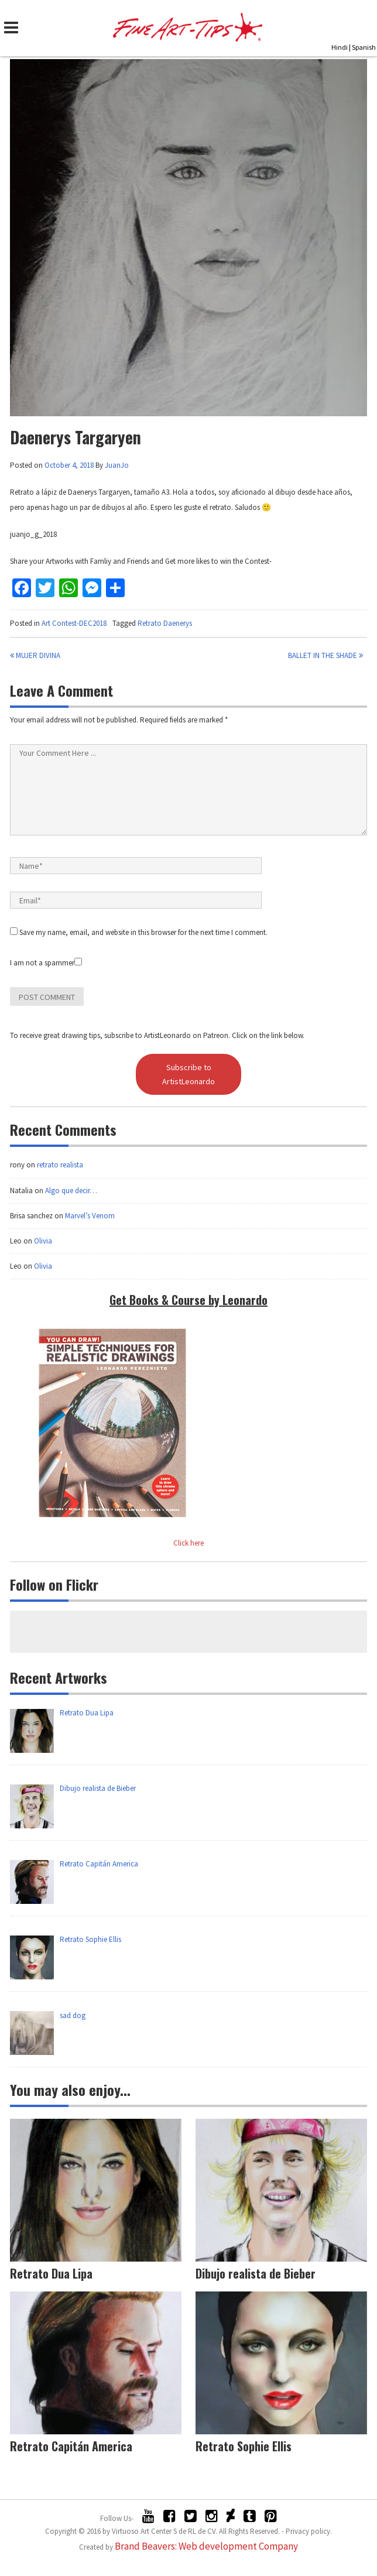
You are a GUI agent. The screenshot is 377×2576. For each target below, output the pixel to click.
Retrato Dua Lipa (51, 2273)
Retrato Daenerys (165, 623)
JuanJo (117, 465)
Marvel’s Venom (90, 1216)
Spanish (364, 47)
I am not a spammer (46, 963)
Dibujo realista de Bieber (256, 2273)
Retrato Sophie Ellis (244, 2446)
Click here (188, 1543)
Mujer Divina (35, 655)
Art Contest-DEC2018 (74, 623)
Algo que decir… (71, 1190)
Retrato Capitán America (71, 2446)
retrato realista (60, 1165)
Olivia (43, 1241)
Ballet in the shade (325, 655)
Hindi (339, 47)
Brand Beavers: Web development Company (206, 2546)
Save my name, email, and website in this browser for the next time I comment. (143, 932)
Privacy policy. (309, 2531)
